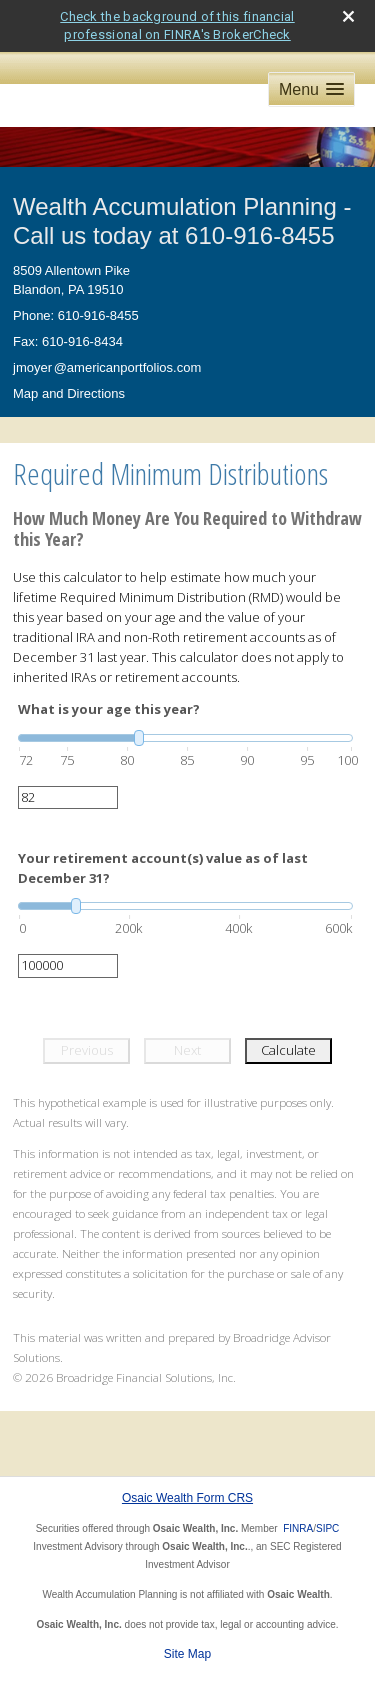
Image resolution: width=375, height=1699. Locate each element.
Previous (87, 1050)
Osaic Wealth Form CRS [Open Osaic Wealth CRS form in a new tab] (187, 1498)
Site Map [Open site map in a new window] (187, 1654)
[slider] (185, 738)
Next (187, 1050)
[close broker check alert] (348, 16)
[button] (311, 89)
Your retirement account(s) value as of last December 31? (163, 868)
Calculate (288, 1050)
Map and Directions (69, 393)
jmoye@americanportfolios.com (107, 367)
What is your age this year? (109, 709)
